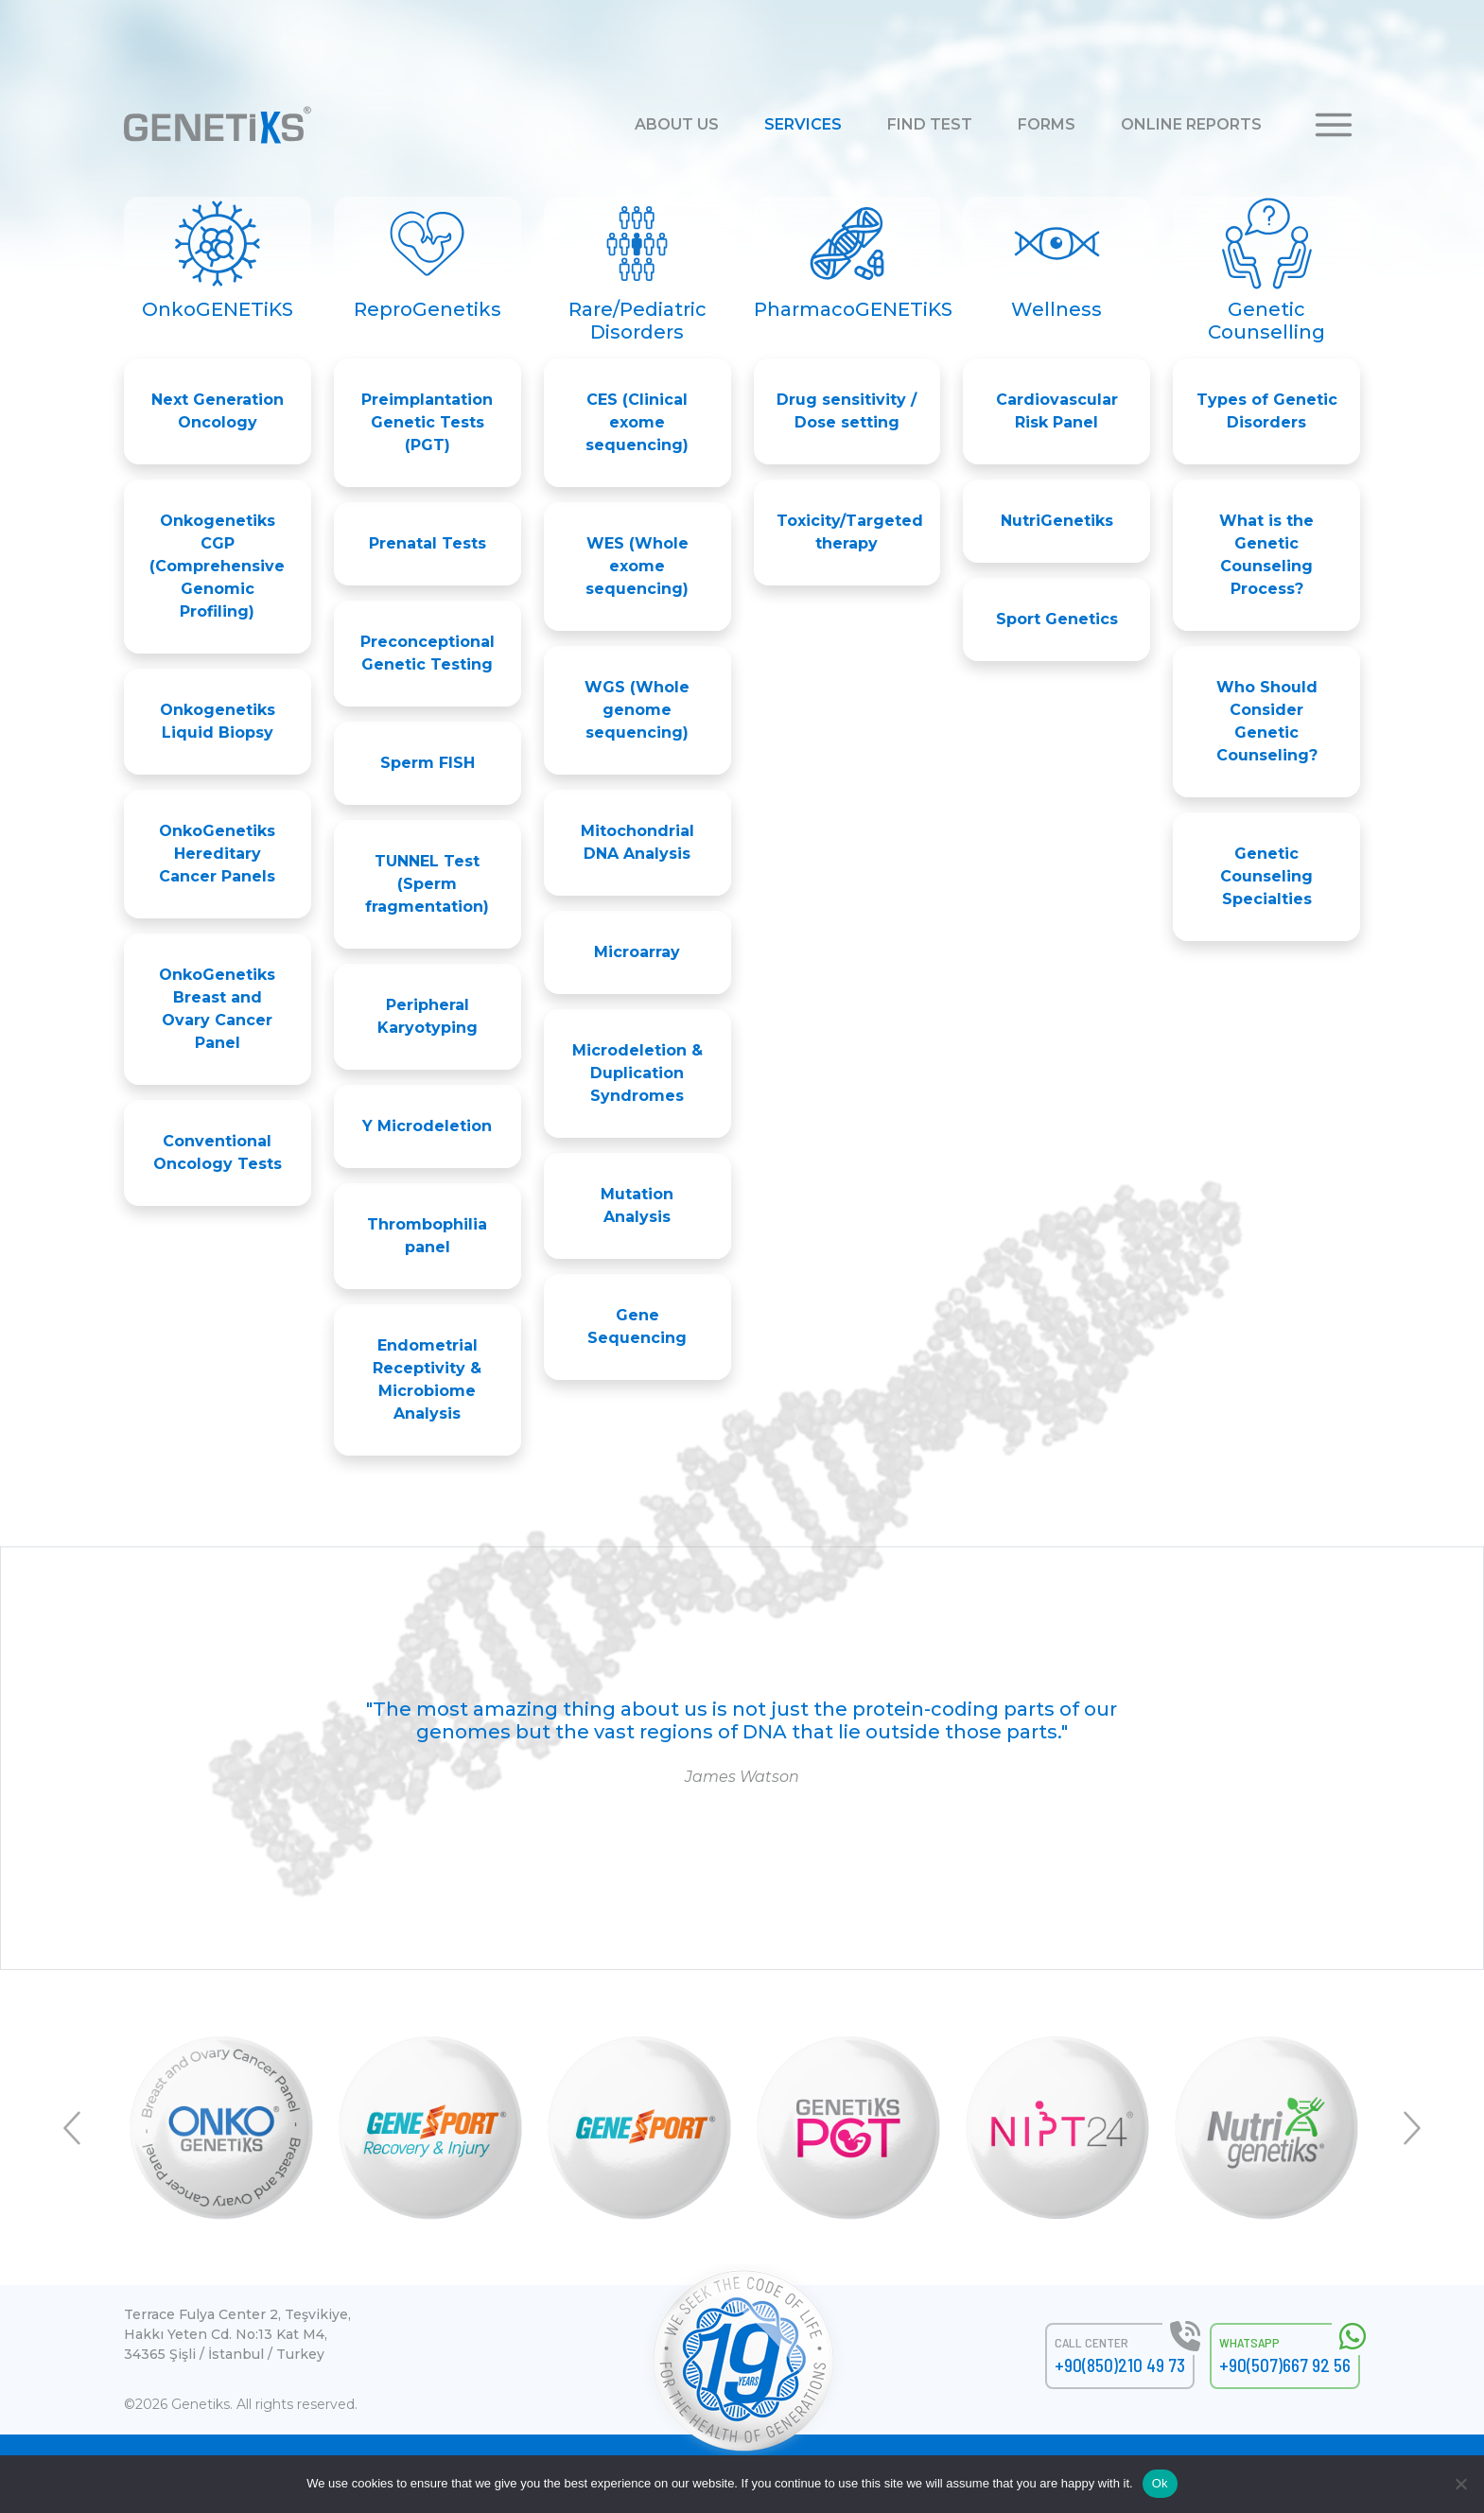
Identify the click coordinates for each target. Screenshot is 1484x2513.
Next (1409, 2128)
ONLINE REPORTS (1191, 124)
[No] (1460, 2483)
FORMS (1046, 124)
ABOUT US (677, 124)
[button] (1333, 123)
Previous (75, 2128)
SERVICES (803, 124)
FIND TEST (929, 124)
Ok (1160, 2483)
